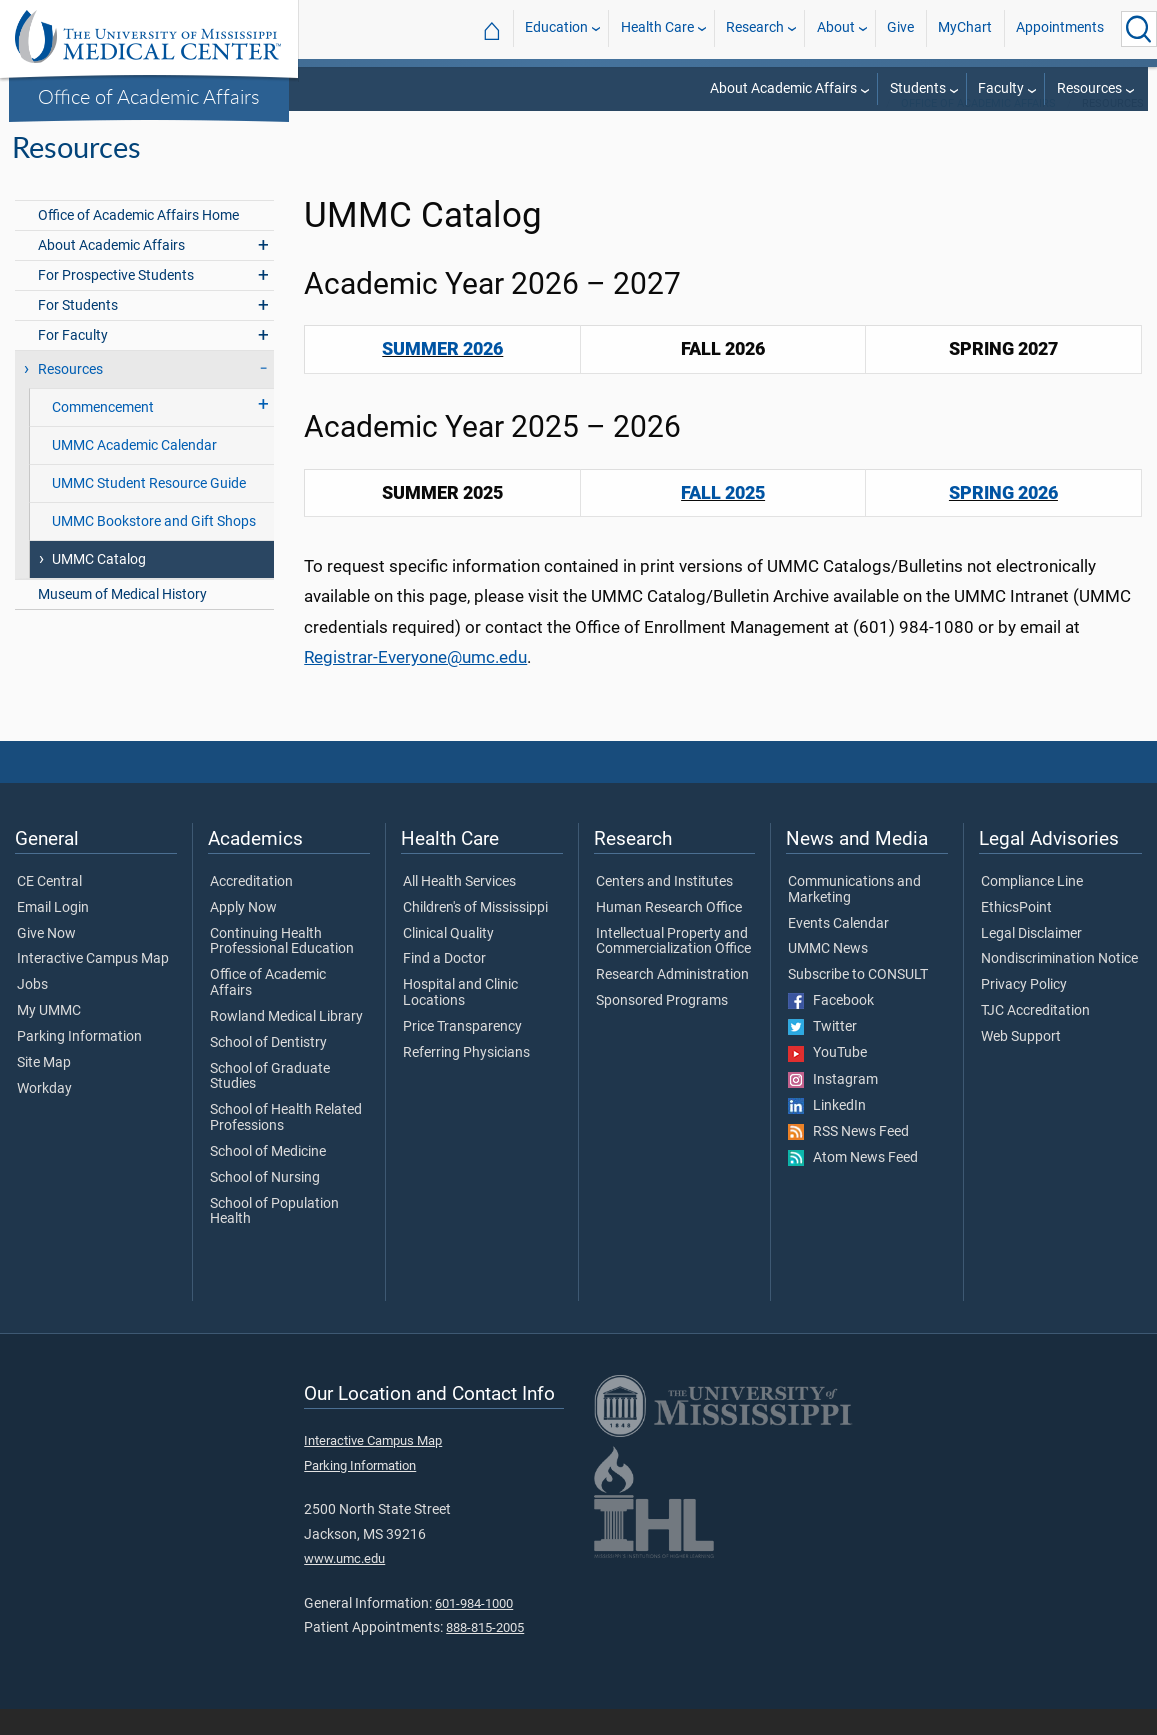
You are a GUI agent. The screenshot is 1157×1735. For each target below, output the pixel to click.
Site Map (44, 1089)
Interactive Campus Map (93, 985)
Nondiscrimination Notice (1059, 985)
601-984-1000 (474, 1629)
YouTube (827, 1079)
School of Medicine (268, 1178)
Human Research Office (669, 934)
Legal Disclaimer (1031, 960)
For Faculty (73, 361)
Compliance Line (1032, 908)
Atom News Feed (853, 1184)
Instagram (833, 1106)
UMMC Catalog (99, 585)
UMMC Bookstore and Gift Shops (154, 547)
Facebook (831, 1027)
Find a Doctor (444, 985)
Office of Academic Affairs (149, 96)
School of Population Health (274, 1238)
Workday (44, 1115)
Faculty (1001, 88)
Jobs (32, 1011)
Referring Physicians (466, 1079)
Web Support (1021, 1063)
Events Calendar (838, 950)
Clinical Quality (448, 960)
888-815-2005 (485, 1653)
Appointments (1060, 28)
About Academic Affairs (783, 88)
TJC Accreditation (1035, 1037)
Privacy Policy (1024, 1011)
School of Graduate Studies (270, 1103)
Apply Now (243, 934)
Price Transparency (462, 1053)
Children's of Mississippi (475, 934)
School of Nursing (265, 1204)
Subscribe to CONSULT (858, 1001)
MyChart (965, 28)
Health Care (657, 28)
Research (755, 28)
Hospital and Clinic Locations (460, 1019)
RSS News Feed (848, 1158)
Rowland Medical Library (286, 1043)
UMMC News (828, 975)
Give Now (46, 960)
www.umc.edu (344, 1584)
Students (918, 88)
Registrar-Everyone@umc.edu (415, 683)
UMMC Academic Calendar (134, 471)
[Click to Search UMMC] (1139, 29)
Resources (1089, 88)
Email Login (53, 934)
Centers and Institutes (664, 908)
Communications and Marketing (854, 916)
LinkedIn (827, 1132)
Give (900, 28)
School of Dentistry (268, 1069)
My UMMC (49, 1037)
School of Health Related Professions (286, 1144)
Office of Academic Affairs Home (138, 241)
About (836, 28)
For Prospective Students (116, 301)
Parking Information (79, 1063)
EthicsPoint (1016, 934)
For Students (78, 331)
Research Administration (672, 1001)
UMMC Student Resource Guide (149, 509)
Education (556, 28)
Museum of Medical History (122, 620)
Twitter (822, 1053)
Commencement (103, 433)
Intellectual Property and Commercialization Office (673, 968)
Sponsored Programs (662, 1027)
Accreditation (251, 908)
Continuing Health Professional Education (282, 968)
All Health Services (459, 908)
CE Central (49, 908)
